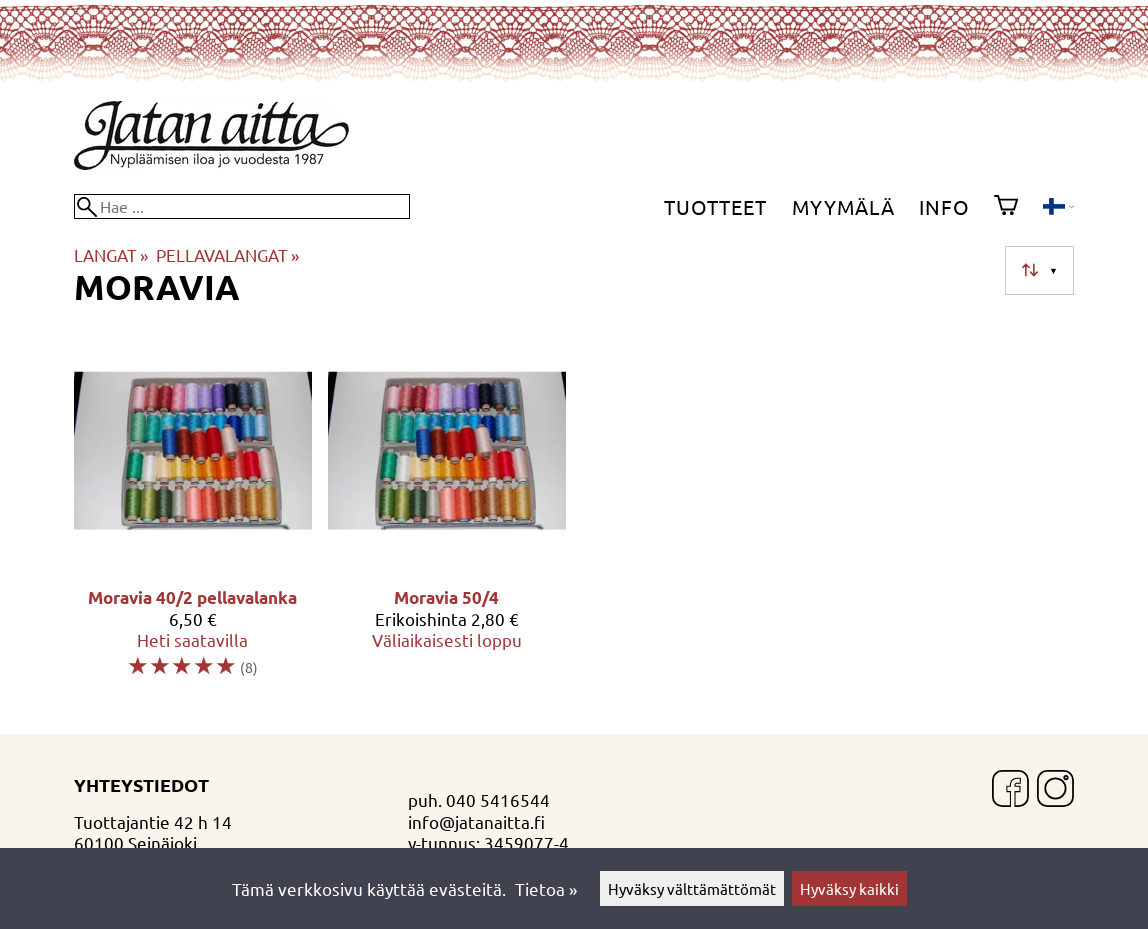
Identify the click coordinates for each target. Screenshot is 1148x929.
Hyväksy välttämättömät (692, 888)
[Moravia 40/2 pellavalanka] (193, 514)
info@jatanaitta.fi (476, 821)
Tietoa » (546, 888)
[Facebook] (1010, 790)
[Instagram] (1055, 790)
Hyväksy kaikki (849, 888)
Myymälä (843, 206)
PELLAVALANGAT (227, 254)
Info (944, 206)
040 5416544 (498, 799)
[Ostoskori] (1006, 207)
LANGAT (111, 254)
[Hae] (242, 206)
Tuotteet (715, 206)
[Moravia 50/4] (447, 514)
